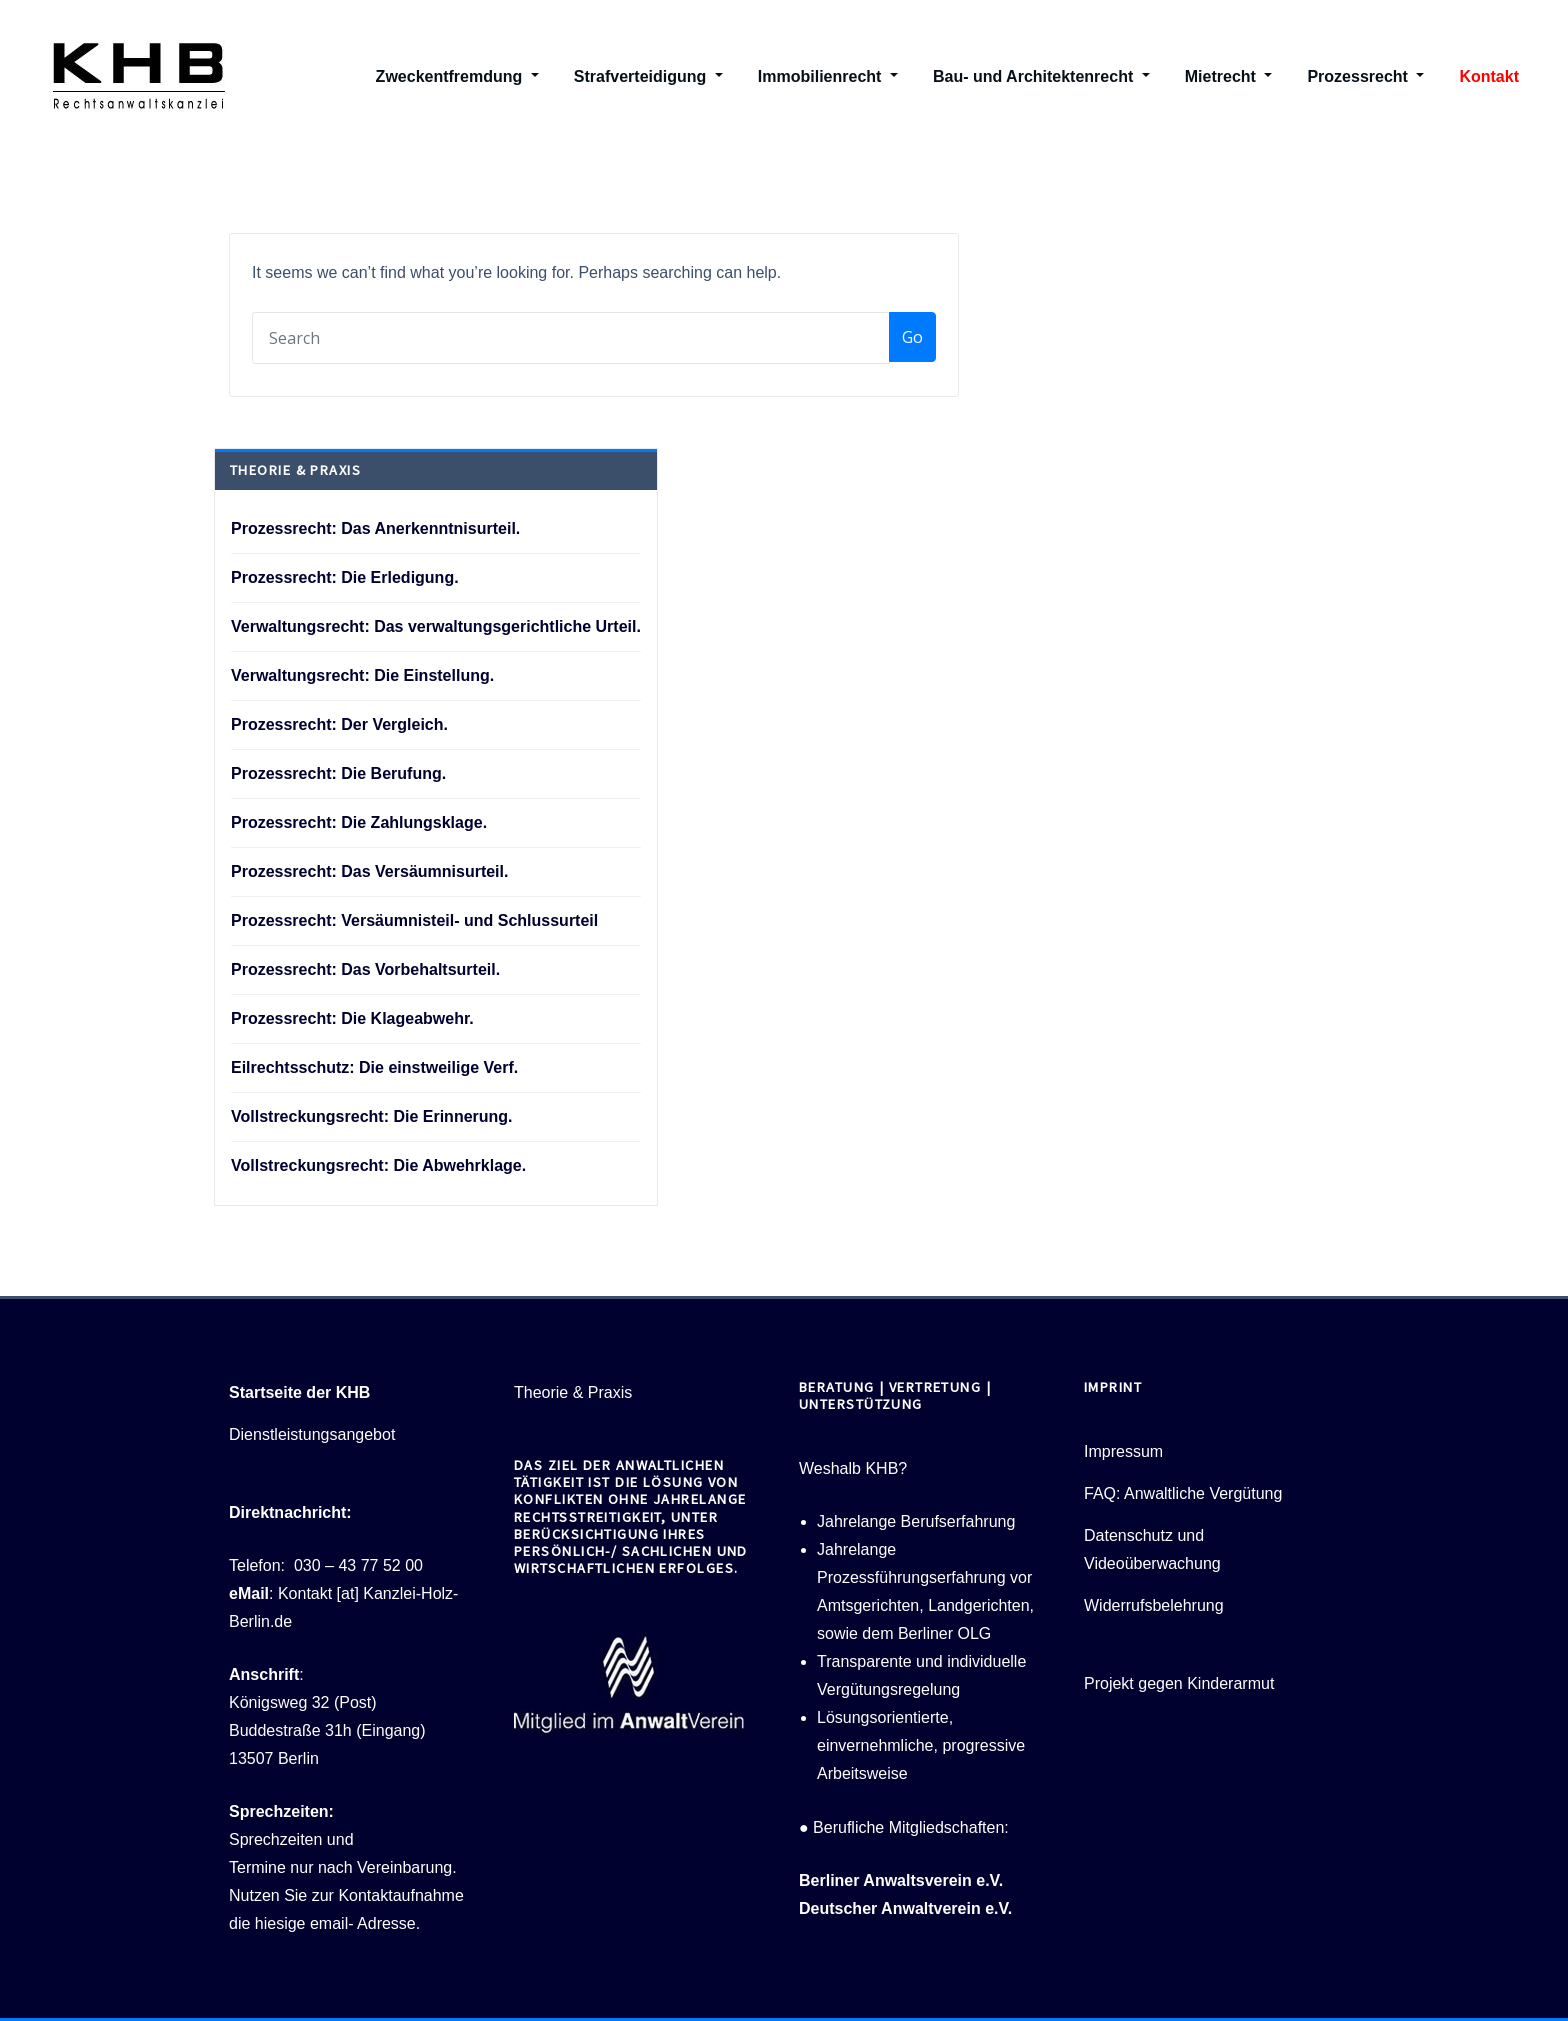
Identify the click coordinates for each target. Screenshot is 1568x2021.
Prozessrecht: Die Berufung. (338, 773)
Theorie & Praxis (573, 1392)
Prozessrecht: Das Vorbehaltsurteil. (365, 969)
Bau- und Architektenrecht (1041, 76)
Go (912, 337)
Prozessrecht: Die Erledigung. (345, 577)
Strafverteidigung (648, 76)
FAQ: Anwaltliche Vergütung (1183, 1493)
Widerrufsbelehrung (1154, 1605)
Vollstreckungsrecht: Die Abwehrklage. (378, 1165)
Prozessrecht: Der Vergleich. (339, 724)
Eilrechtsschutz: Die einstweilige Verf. (374, 1067)
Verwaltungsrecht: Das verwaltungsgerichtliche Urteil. (436, 626)
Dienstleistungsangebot (312, 1434)
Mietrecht (1229, 76)
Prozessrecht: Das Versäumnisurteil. (369, 871)
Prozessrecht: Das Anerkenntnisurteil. (375, 528)
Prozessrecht (1365, 76)
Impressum (1123, 1451)
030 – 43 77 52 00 (358, 1565)
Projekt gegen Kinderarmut (1179, 1683)
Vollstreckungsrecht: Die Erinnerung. (372, 1116)
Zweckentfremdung (457, 76)
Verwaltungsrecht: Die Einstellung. (362, 675)
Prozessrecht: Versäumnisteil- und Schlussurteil (414, 920)
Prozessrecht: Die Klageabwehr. (352, 1018)
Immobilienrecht (828, 76)
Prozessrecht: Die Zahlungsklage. (359, 822)
